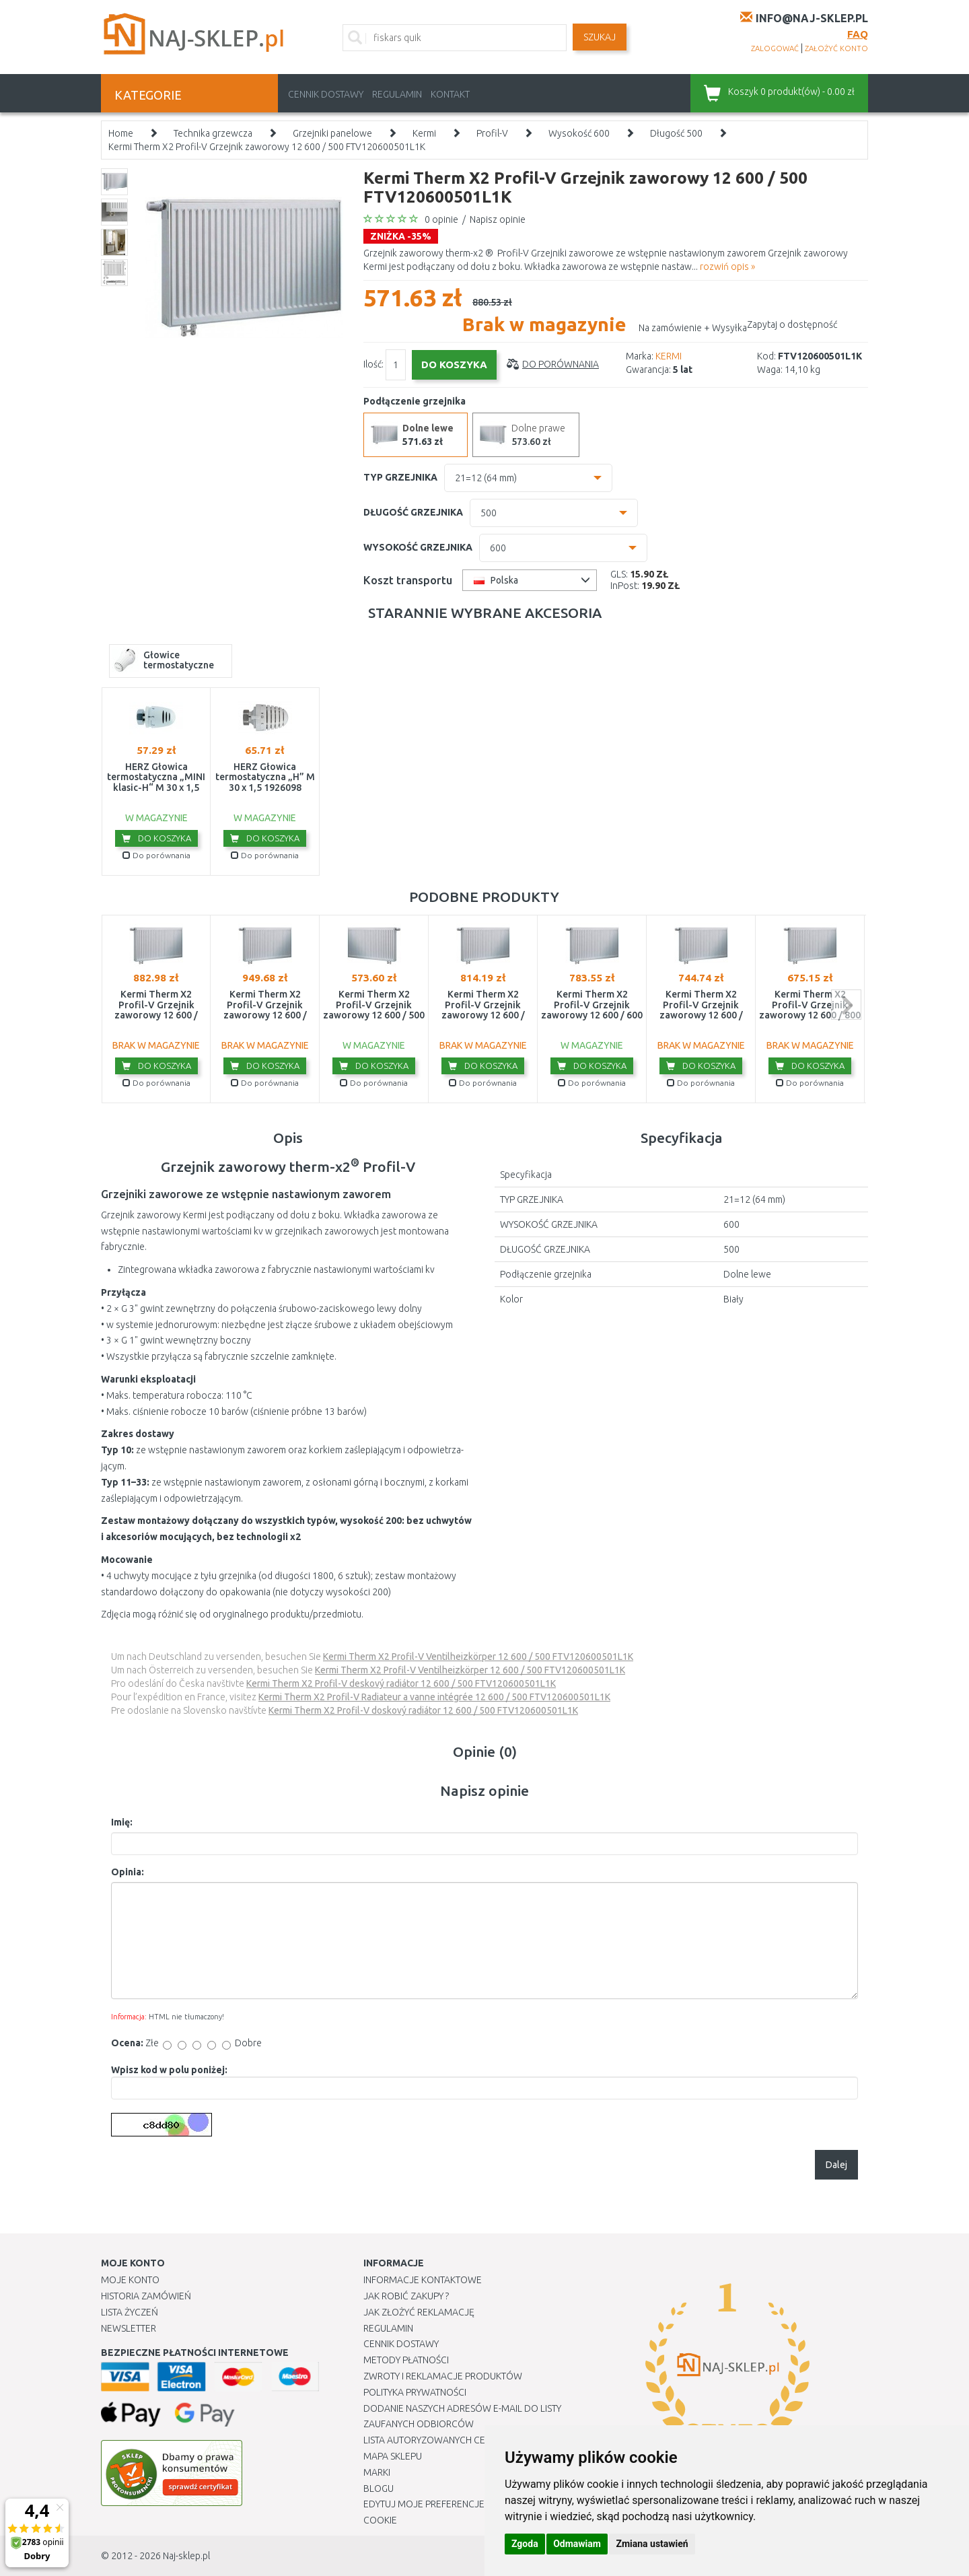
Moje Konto (130, 2279)
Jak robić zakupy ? (406, 2296)
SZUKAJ (599, 37)
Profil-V (492, 133)
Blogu (378, 2488)
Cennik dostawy (325, 94)
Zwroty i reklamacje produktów (442, 2376)
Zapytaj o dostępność (792, 324)
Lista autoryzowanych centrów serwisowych (473, 2440)
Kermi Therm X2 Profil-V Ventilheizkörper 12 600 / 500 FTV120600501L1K (478, 1656)
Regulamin (397, 94)
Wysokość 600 (579, 133)
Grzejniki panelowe (332, 133)
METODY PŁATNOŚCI (406, 2360)
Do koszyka (156, 838)
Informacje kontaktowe (422, 2279)
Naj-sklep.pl (186, 2555)
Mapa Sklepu (392, 2456)
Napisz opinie (498, 219)
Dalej (836, 2164)
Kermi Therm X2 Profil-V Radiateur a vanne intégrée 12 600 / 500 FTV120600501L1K (434, 1697)
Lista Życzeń (129, 2312)
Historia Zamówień (146, 2296)
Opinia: (127, 1872)
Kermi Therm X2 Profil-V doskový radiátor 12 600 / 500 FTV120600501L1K (423, 1710)
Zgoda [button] (524, 2543)
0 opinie (441, 219)
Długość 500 (676, 133)
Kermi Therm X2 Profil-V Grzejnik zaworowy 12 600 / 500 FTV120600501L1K (266, 146)
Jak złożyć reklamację (418, 2312)
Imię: (122, 1822)
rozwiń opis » (727, 266)
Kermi (424, 133)
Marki (376, 2472)
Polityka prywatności (414, 2392)
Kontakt (450, 94)
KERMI (668, 356)
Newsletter (128, 2328)
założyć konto (836, 48)
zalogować (775, 48)
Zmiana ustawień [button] (652, 2543)
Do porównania (560, 364)
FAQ (857, 34)
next (846, 1004)
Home (120, 133)
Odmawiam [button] (577, 2543)
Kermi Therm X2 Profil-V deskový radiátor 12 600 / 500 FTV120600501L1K (401, 1683)
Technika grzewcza (213, 133)
